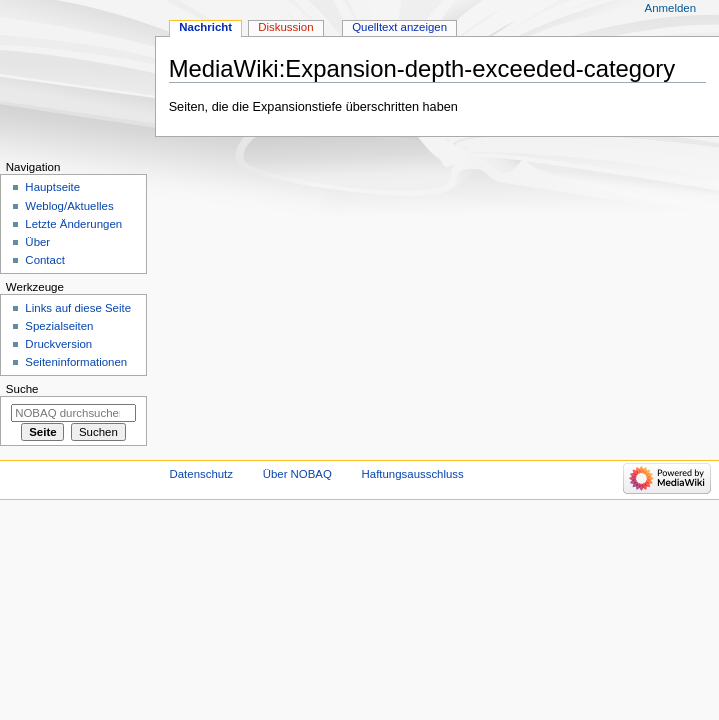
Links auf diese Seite (78, 308)
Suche (22, 389)
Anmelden (671, 8)
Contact (44, 260)
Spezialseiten (59, 326)
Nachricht (205, 27)
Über (37, 242)
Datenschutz (202, 474)
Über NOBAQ (297, 474)
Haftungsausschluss (413, 474)
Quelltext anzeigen (399, 27)
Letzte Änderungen (73, 224)
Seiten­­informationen (76, 362)
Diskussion (285, 27)
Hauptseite (52, 187)
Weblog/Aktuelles (69, 206)
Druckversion (58, 344)
